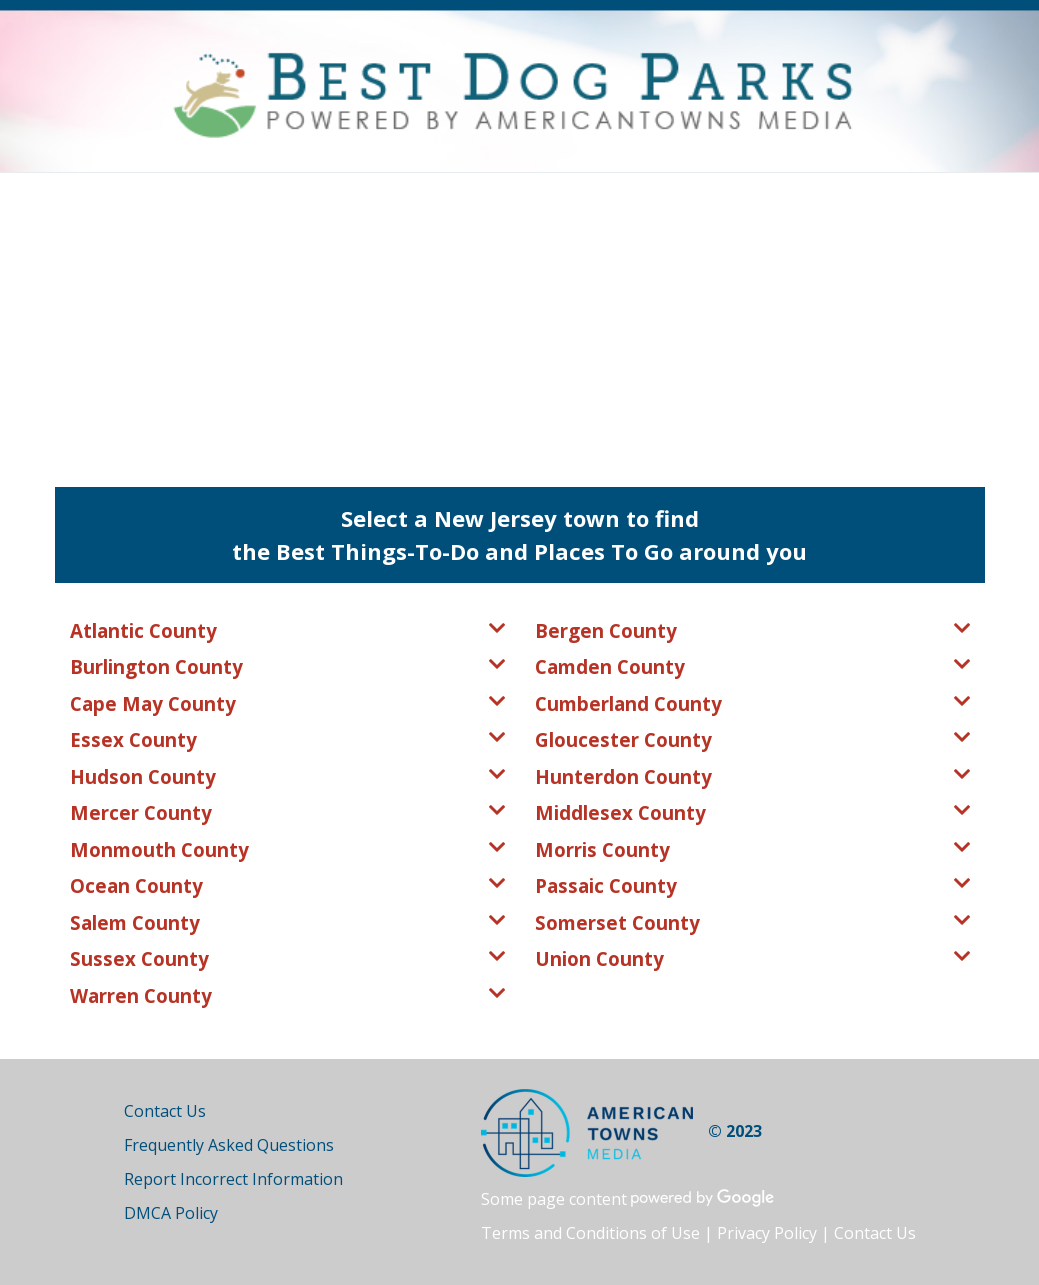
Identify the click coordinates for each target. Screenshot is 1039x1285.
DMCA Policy (171, 1213)
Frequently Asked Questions (229, 1145)
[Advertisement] (519, 323)
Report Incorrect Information (233, 1179)
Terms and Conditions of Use (590, 1233)
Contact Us (165, 1111)
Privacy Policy (767, 1233)
